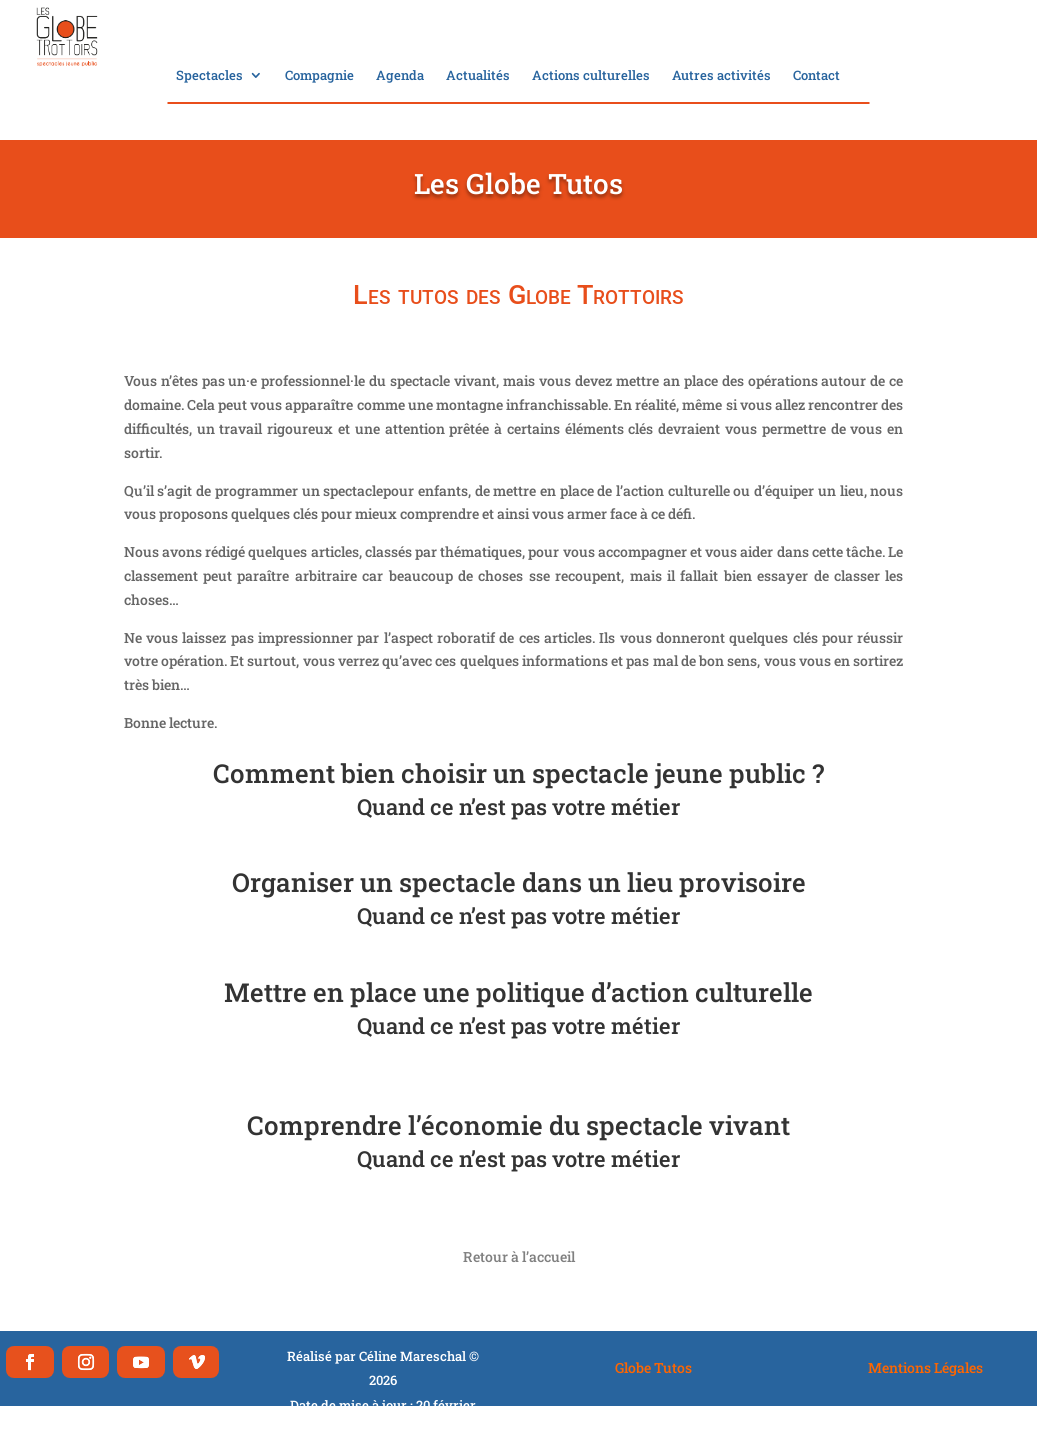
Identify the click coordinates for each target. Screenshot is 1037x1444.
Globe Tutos (653, 1367)
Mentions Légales (925, 1367)
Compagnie (319, 76)
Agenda (400, 76)
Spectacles (209, 76)
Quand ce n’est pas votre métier (518, 806)
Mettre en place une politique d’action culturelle (518, 992)
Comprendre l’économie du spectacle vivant (518, 1125)
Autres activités (721, 76)
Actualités (478, 76)
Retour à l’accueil (519, 1256)
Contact (816, 76)
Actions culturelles (591, 76)
